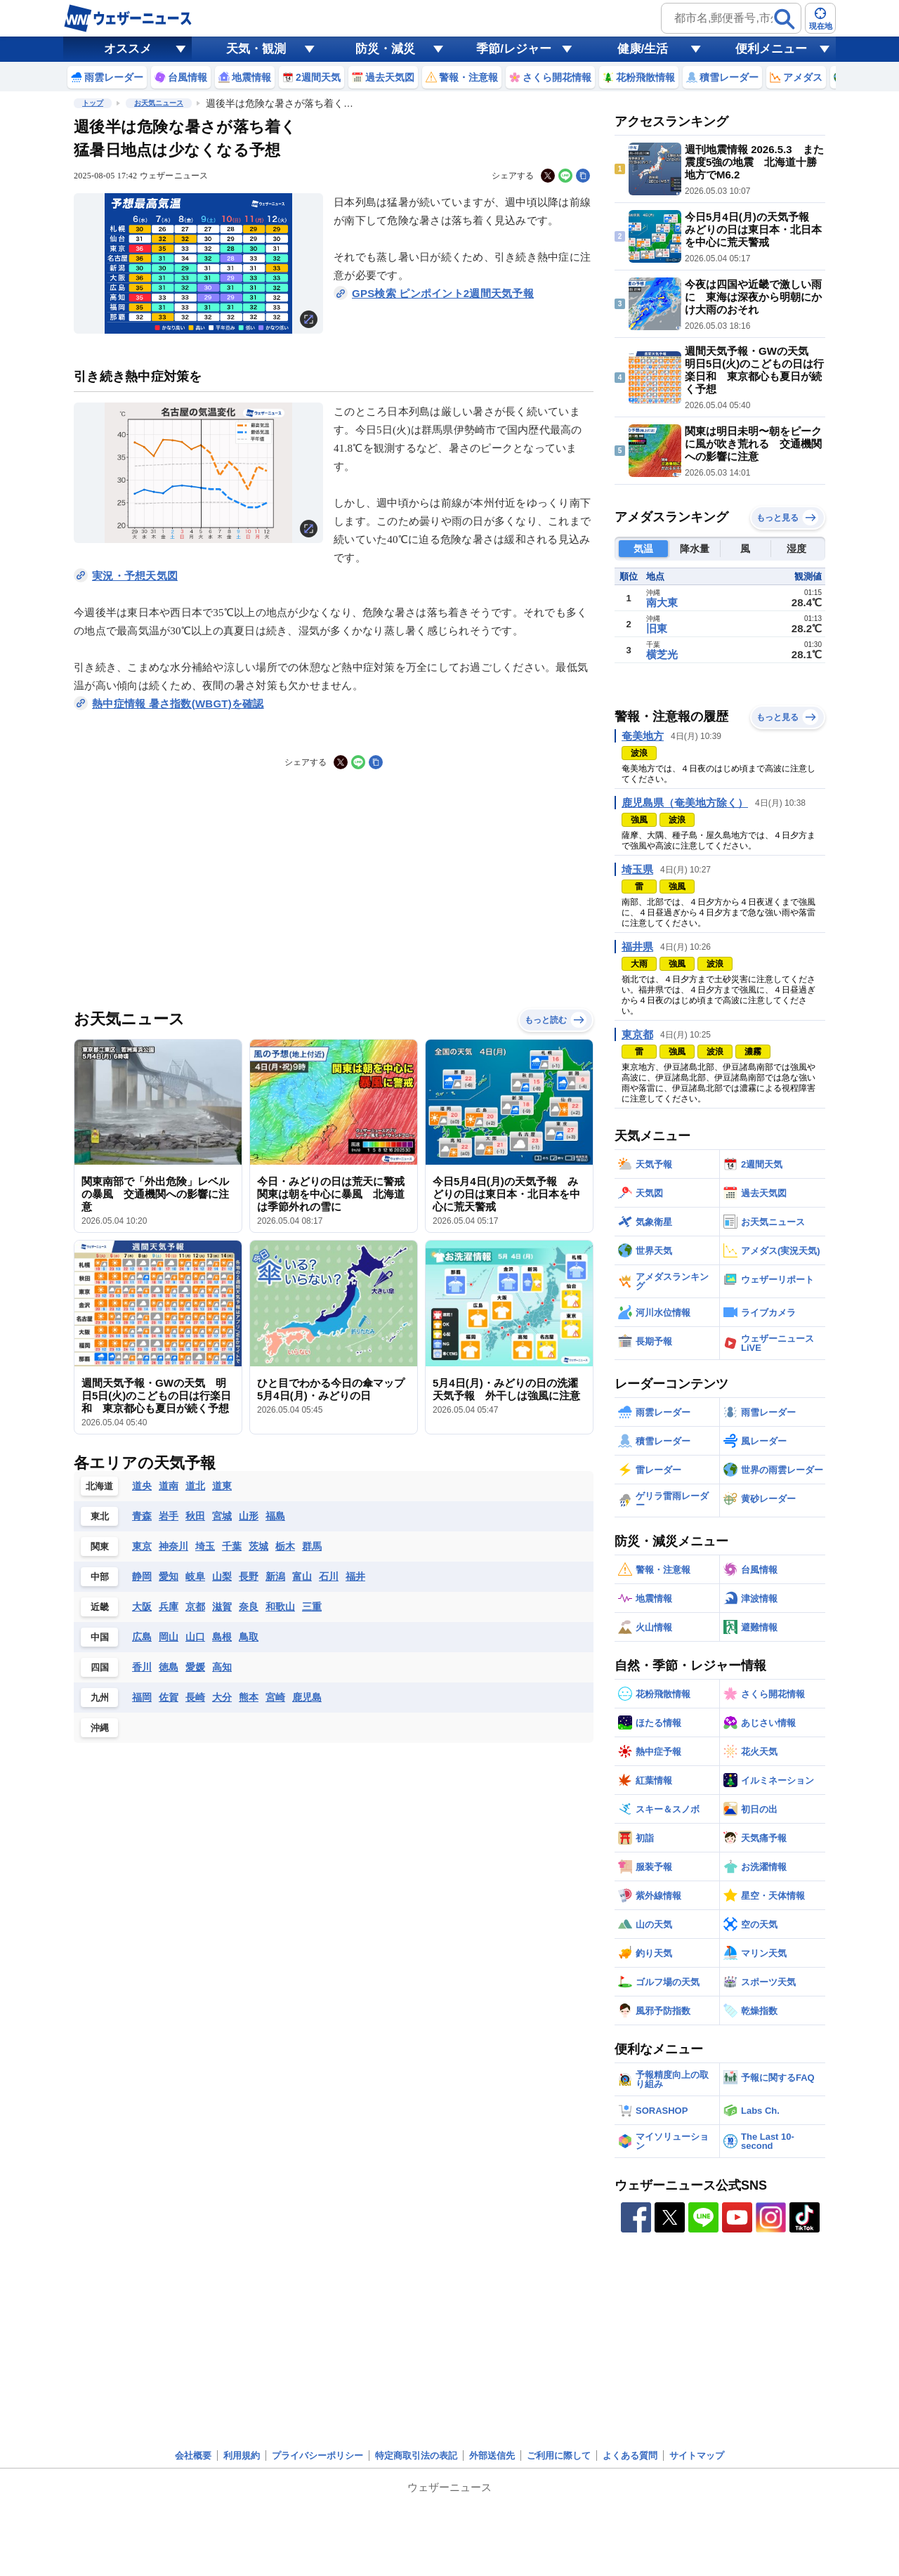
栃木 (285, 1546)
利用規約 (241, 2455)
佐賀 (168, 1697)
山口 (195, 1637)
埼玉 (205, 1546)
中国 (100, 1637)
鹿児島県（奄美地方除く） (685, 803)
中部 (100, 1576)
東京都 (637, 1034)
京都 (195, 1606)
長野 (248, 1576)
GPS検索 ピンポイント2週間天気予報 (443, 293)
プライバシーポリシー (317, 2455)
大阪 (142, 1606)
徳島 (168, 1667)
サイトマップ (696, 2455)
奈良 (248, 1606)
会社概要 (193, 2455)
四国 (100, 1667)
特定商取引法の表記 (416, 2455)
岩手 (168, 1516)
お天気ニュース (158, 103)
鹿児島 (307, 1697)
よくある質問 (630, 2455)
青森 (142, 1516)
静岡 (142, 1576)
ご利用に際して (559, 2455)
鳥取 (248, 1637)
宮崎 (275, 1697)
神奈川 (173, 1546)
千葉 (232, 1546)
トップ (92, 103)
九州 (100, 1697)
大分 (222, 1697)
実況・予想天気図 (135, 576)
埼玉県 (637, 869)
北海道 (99, 1486)
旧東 (656, 628)
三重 (312, 1606)
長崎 (195, 1697)
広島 (142, 1637)
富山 (302, 1576)
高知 (222, 1667)
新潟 (275, 1576)
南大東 (662, 602)
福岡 (142, 1697)
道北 (195, 1486)
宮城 (222, 1516)
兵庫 (168, 1606)
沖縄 (100, 1727)
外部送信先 (492, 2455)
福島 (275, 1516)
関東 (100, 1546)
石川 (329, 1576)
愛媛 (195, 1667)
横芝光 (662, 654)
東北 (100, 1516)
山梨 (222, 1576)
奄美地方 (643, 736)
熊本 (248, 1697)
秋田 (195, 1516)
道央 (142, 1486)
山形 (248, 1516)
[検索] (784, 19)
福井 (355, 1576)
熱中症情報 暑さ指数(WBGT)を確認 (178, 704)
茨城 (258, 1546)
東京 (142, 1546)
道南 (168, 1486)
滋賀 (222, 1606)
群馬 (312, 1546)
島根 (222, 1637)
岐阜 (195, 1576)
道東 (222, 1486)
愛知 (168, 1576)
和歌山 (280, 1606)
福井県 (637, 947)
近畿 (100, 1607)
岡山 (168, 1637)
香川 (142, 1667)
